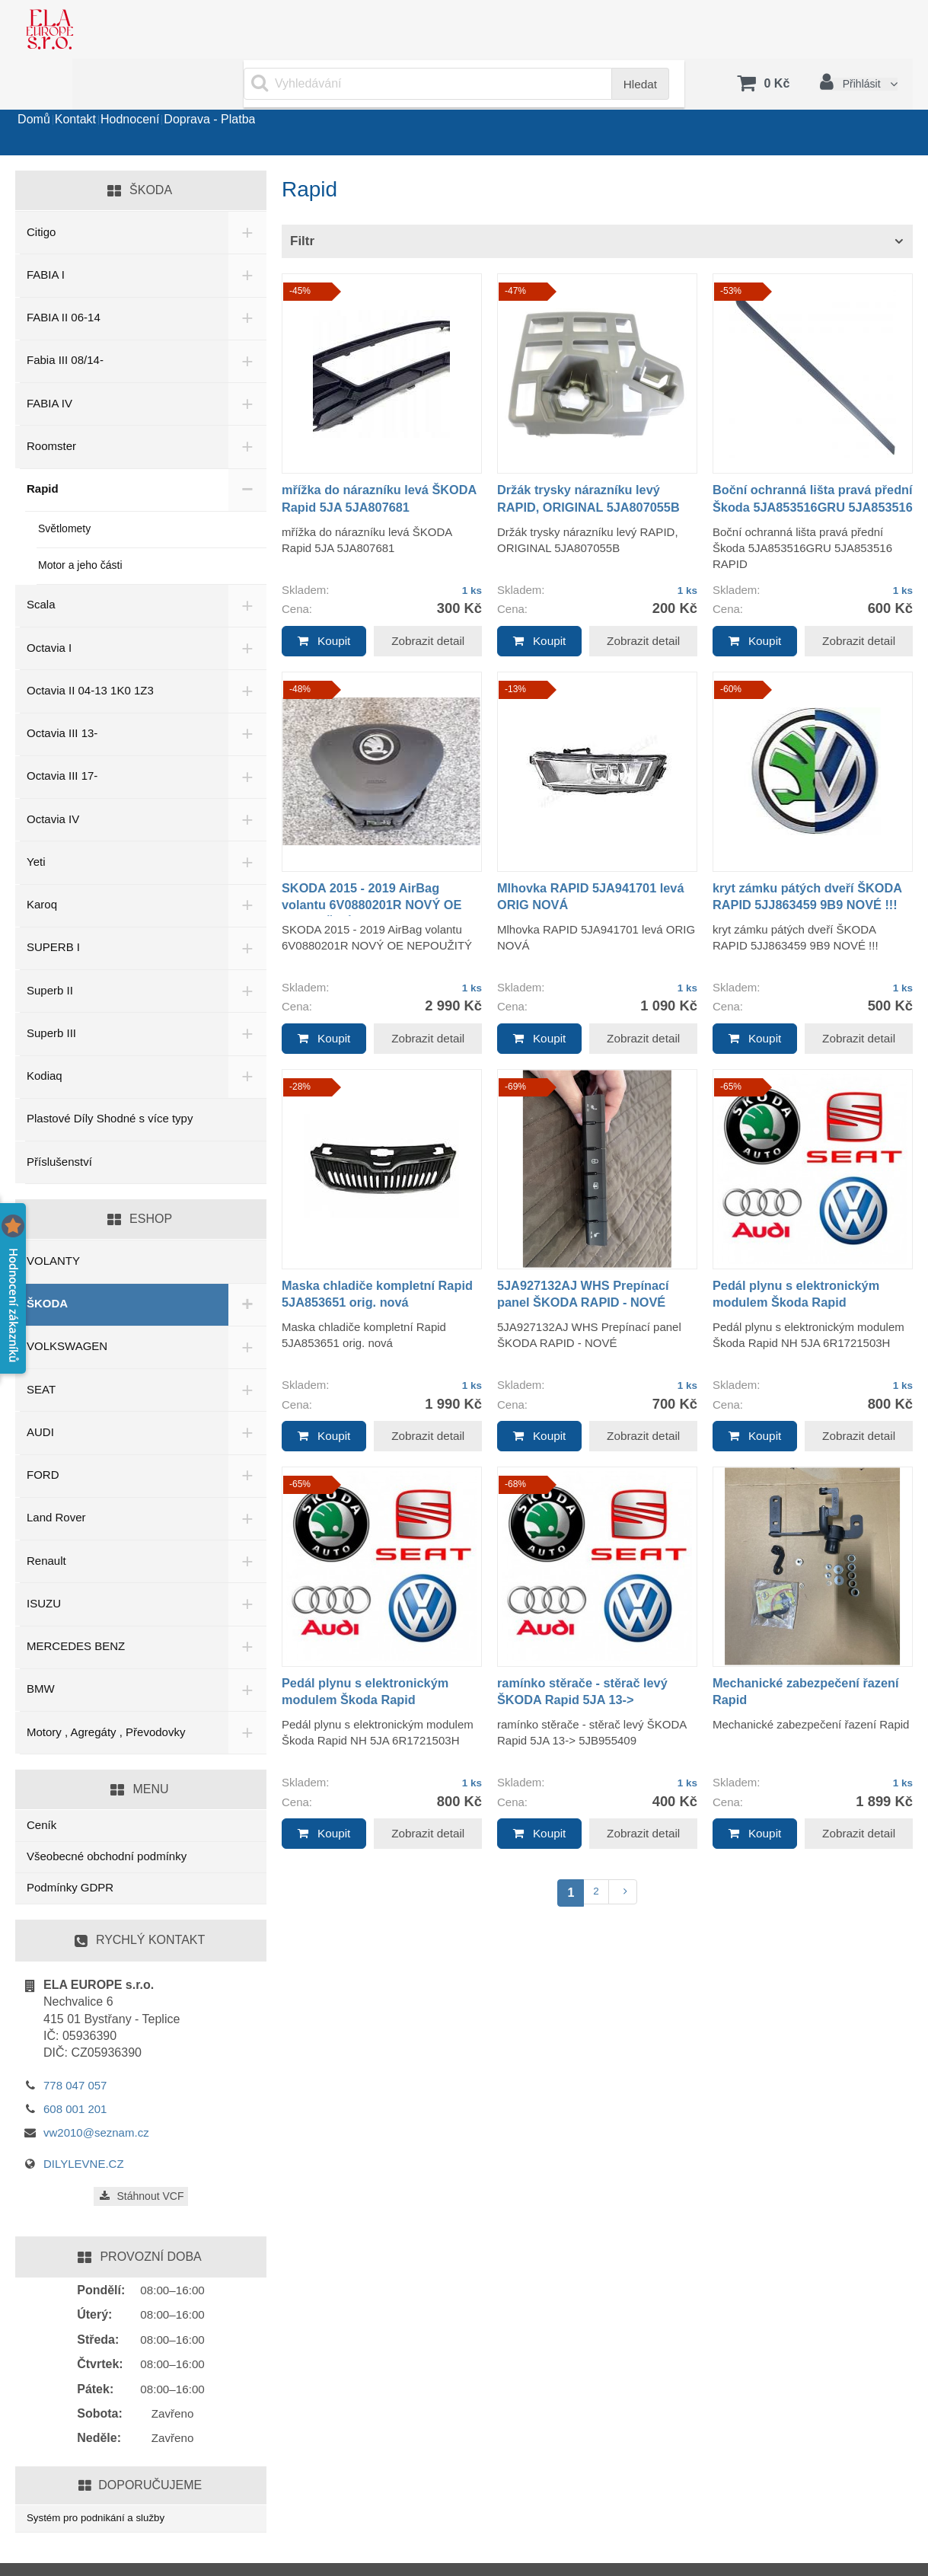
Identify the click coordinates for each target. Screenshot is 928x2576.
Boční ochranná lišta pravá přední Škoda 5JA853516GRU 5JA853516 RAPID (808, 468)
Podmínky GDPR (70, 1849)
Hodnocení (195, 94)
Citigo (41, 193)
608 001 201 (75, 2070)
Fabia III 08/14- (65, 321)
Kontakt (114, 94)
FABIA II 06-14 (63, 279)
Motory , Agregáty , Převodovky (106, 1693)
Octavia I (49, 609)
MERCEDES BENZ (76, 1607)
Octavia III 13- (62, 694)
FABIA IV (49, 365)
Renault (46, 1522)
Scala (41, 566)
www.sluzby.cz (69, 2552)
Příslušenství (59, 1123)
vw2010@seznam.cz (96, 2094)
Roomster (51, 407)
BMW (41, 1650)
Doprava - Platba (301, 94)
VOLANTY (53, 1222)
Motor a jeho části (80, 527)
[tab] (597, 204)
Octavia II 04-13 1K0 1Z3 (90, 652)
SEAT (41, 1351)
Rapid (43, 450)
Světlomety (64, 490)
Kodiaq (44, 1037)
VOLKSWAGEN (67, 1307)
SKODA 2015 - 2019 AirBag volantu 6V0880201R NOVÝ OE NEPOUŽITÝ (381, 866)
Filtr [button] (302, 203)
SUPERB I (53, 908)
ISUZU (44, 1565)
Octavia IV (53, 780)
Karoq (42, 866)
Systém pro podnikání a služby (104, 2481)
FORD (43, 1436)
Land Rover (56, 1479)
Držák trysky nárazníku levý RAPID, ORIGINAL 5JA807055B (587, 468)
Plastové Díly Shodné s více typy (110, 1080)
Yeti (36, 823)
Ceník (41, 1786)
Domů (46, 94)
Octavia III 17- (62, 737)
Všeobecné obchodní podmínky (107, 1817)
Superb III (51, 994)
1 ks (470, 551)
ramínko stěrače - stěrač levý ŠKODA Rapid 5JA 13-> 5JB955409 (591, 1659)
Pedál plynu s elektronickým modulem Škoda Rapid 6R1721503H (805, 1263)
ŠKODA (47, 1265)
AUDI (40, 1393)
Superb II (50, 952)
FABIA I (46, 236)
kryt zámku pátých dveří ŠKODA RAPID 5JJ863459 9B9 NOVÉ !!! (811, 866)
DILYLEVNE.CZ (83, 2125)
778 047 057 (75, 2047)
